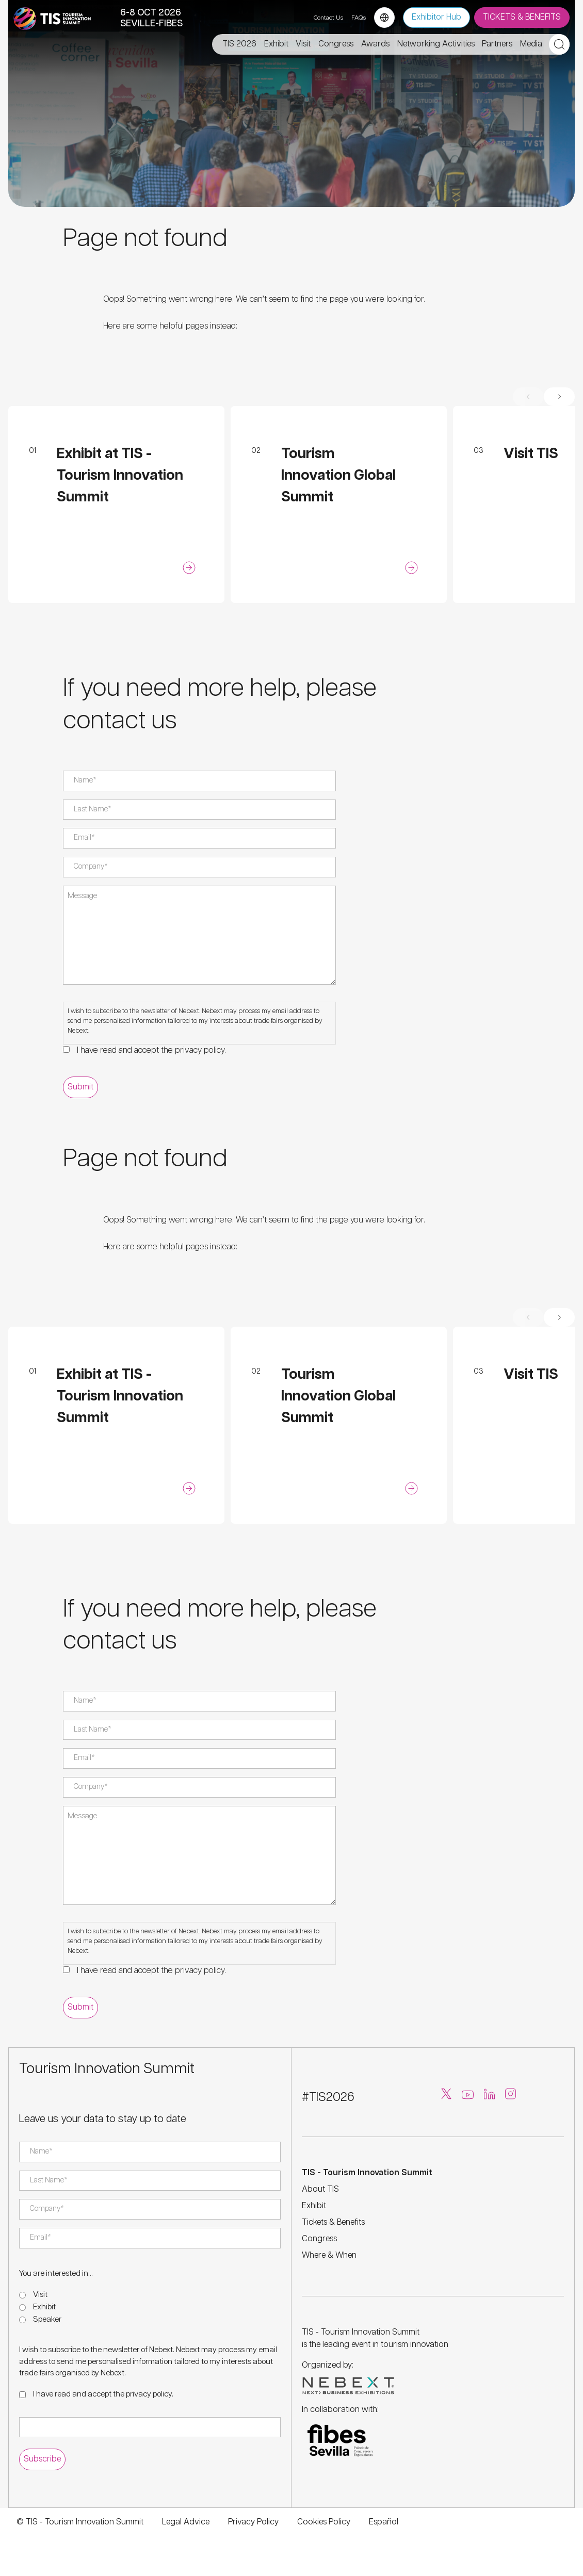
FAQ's (358, 17)
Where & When (329, 2255)
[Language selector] (384, 17)
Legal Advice (185, 2522)
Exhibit (44, 2307)
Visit (40, 2294)
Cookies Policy (323, 2522)
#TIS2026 (328, 2097)
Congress (319, 2239)
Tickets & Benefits (333, 2222)
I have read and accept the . (151, 1050)
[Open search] (559, 44)
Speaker (47, 2319)
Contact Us (328, 17)
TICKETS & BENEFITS (522, 17)
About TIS (320, 2189)
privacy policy (199, 1050)
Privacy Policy (253, 2522)
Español (383, 2522)
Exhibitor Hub (436, 17)
